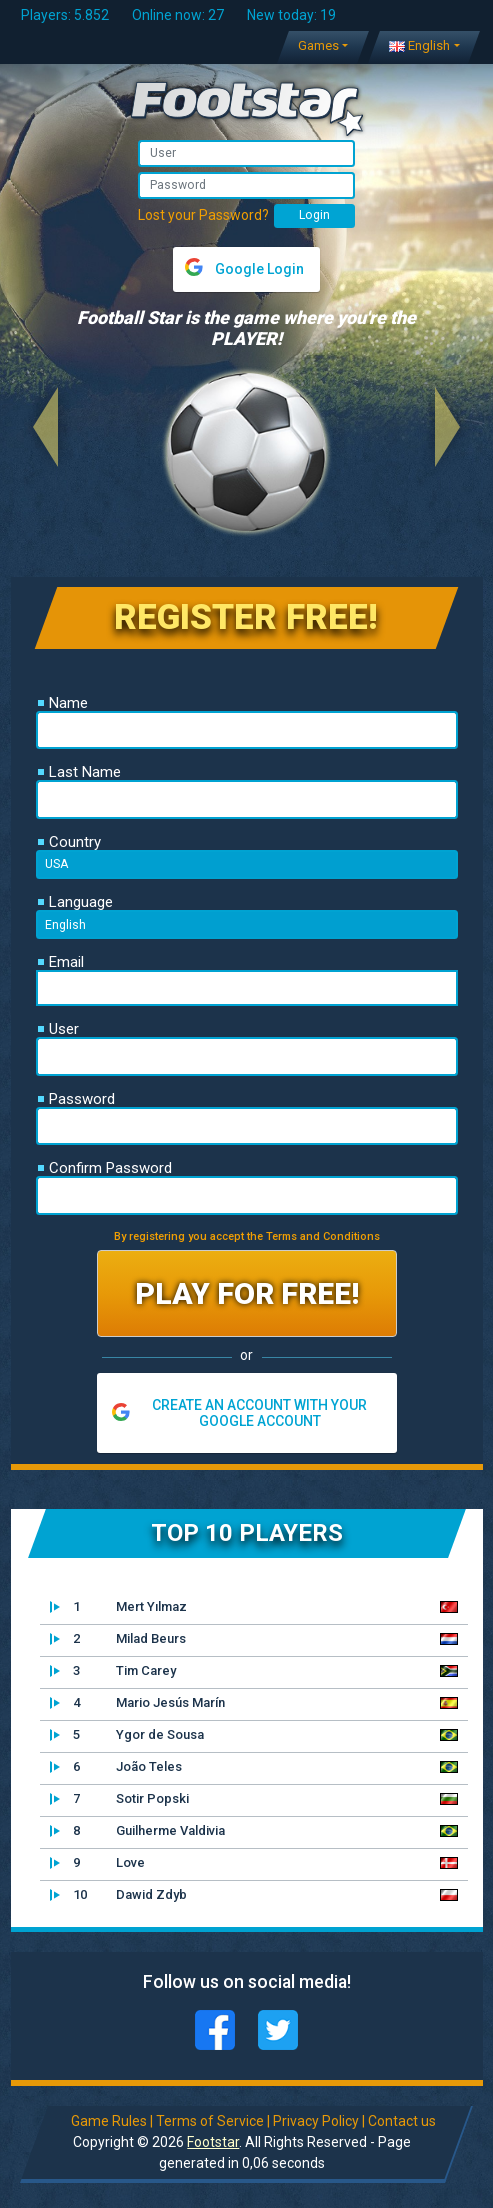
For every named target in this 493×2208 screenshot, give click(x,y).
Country (69, 842)
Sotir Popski (119, 1799)
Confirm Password (105, 1168)
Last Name (79, 772)
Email (61, 962)
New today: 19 (291, 15)
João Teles (116, 1767)
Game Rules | (112, 2121)
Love (97, 1863)
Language (75, 902)
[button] (46, 427)
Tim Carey (113, 1671)
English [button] (419, 45)
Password (76, 1099)
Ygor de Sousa (127, 1735)
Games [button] (318, 45)
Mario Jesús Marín (137, 1703)
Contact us (402, 2121)
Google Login (259, 269)
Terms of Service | (213, 2121)
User (58, 1029)
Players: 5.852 (65, 15)
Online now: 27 (178, 15)
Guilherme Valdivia (137, 1831)
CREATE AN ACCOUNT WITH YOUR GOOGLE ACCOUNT (259, 1413)
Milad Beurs (118, 1639)
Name (63, 703)
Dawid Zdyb (118, 1895)
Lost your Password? (203, 215)
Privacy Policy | (319, 2121)
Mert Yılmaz (118, 1607)
